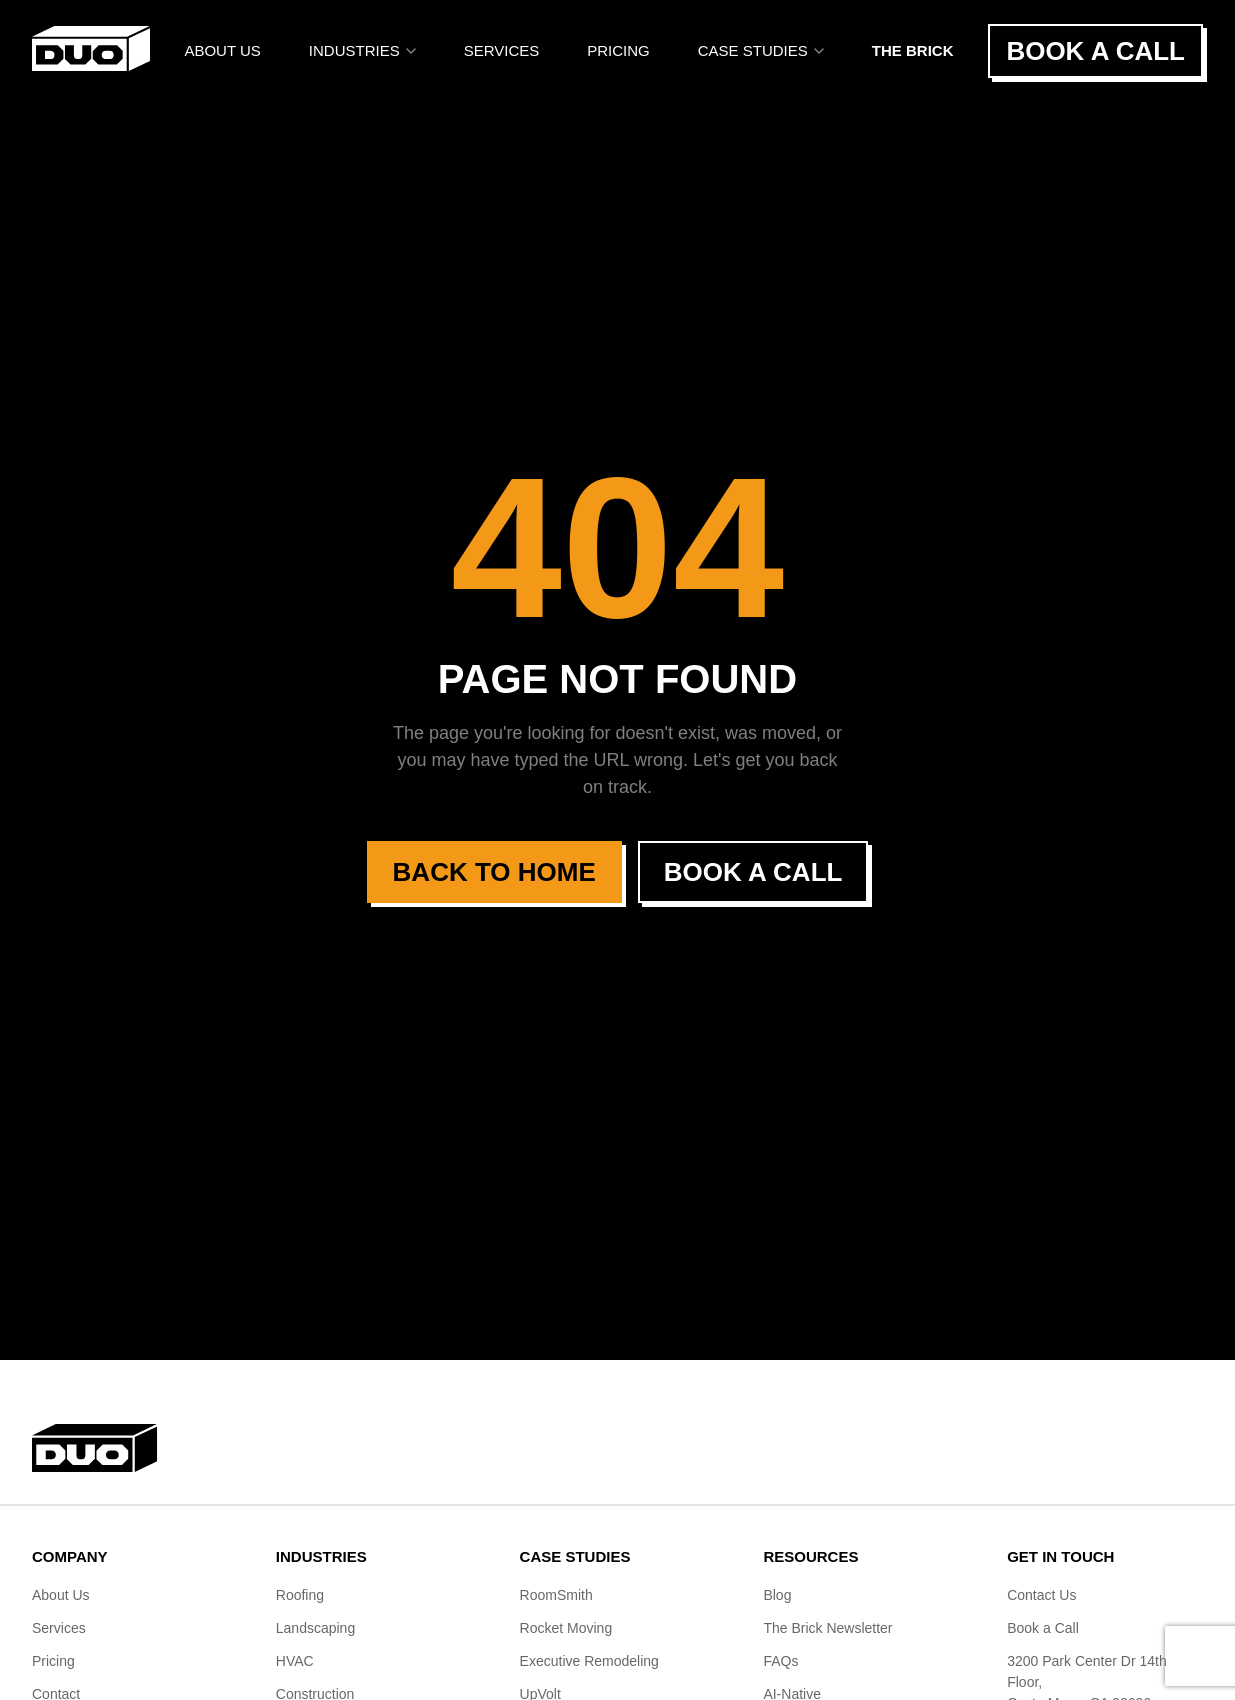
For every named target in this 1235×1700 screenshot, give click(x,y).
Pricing (618, 50)
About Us (222, 50)
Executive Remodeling (589, 1661)
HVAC (295, 1661)
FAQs (780, 1661)
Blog (777, 1595)
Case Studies (761, 50)
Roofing (300, 1595)
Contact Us (1041, 1595)
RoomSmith (556, 1595)
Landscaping (315, 1628)
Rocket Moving (566, 1628)
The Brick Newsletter (827, 1628)
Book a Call (1095, 51)
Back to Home (494, 872)
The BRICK (913, 50)
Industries (362, 50)
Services (502, 50)
